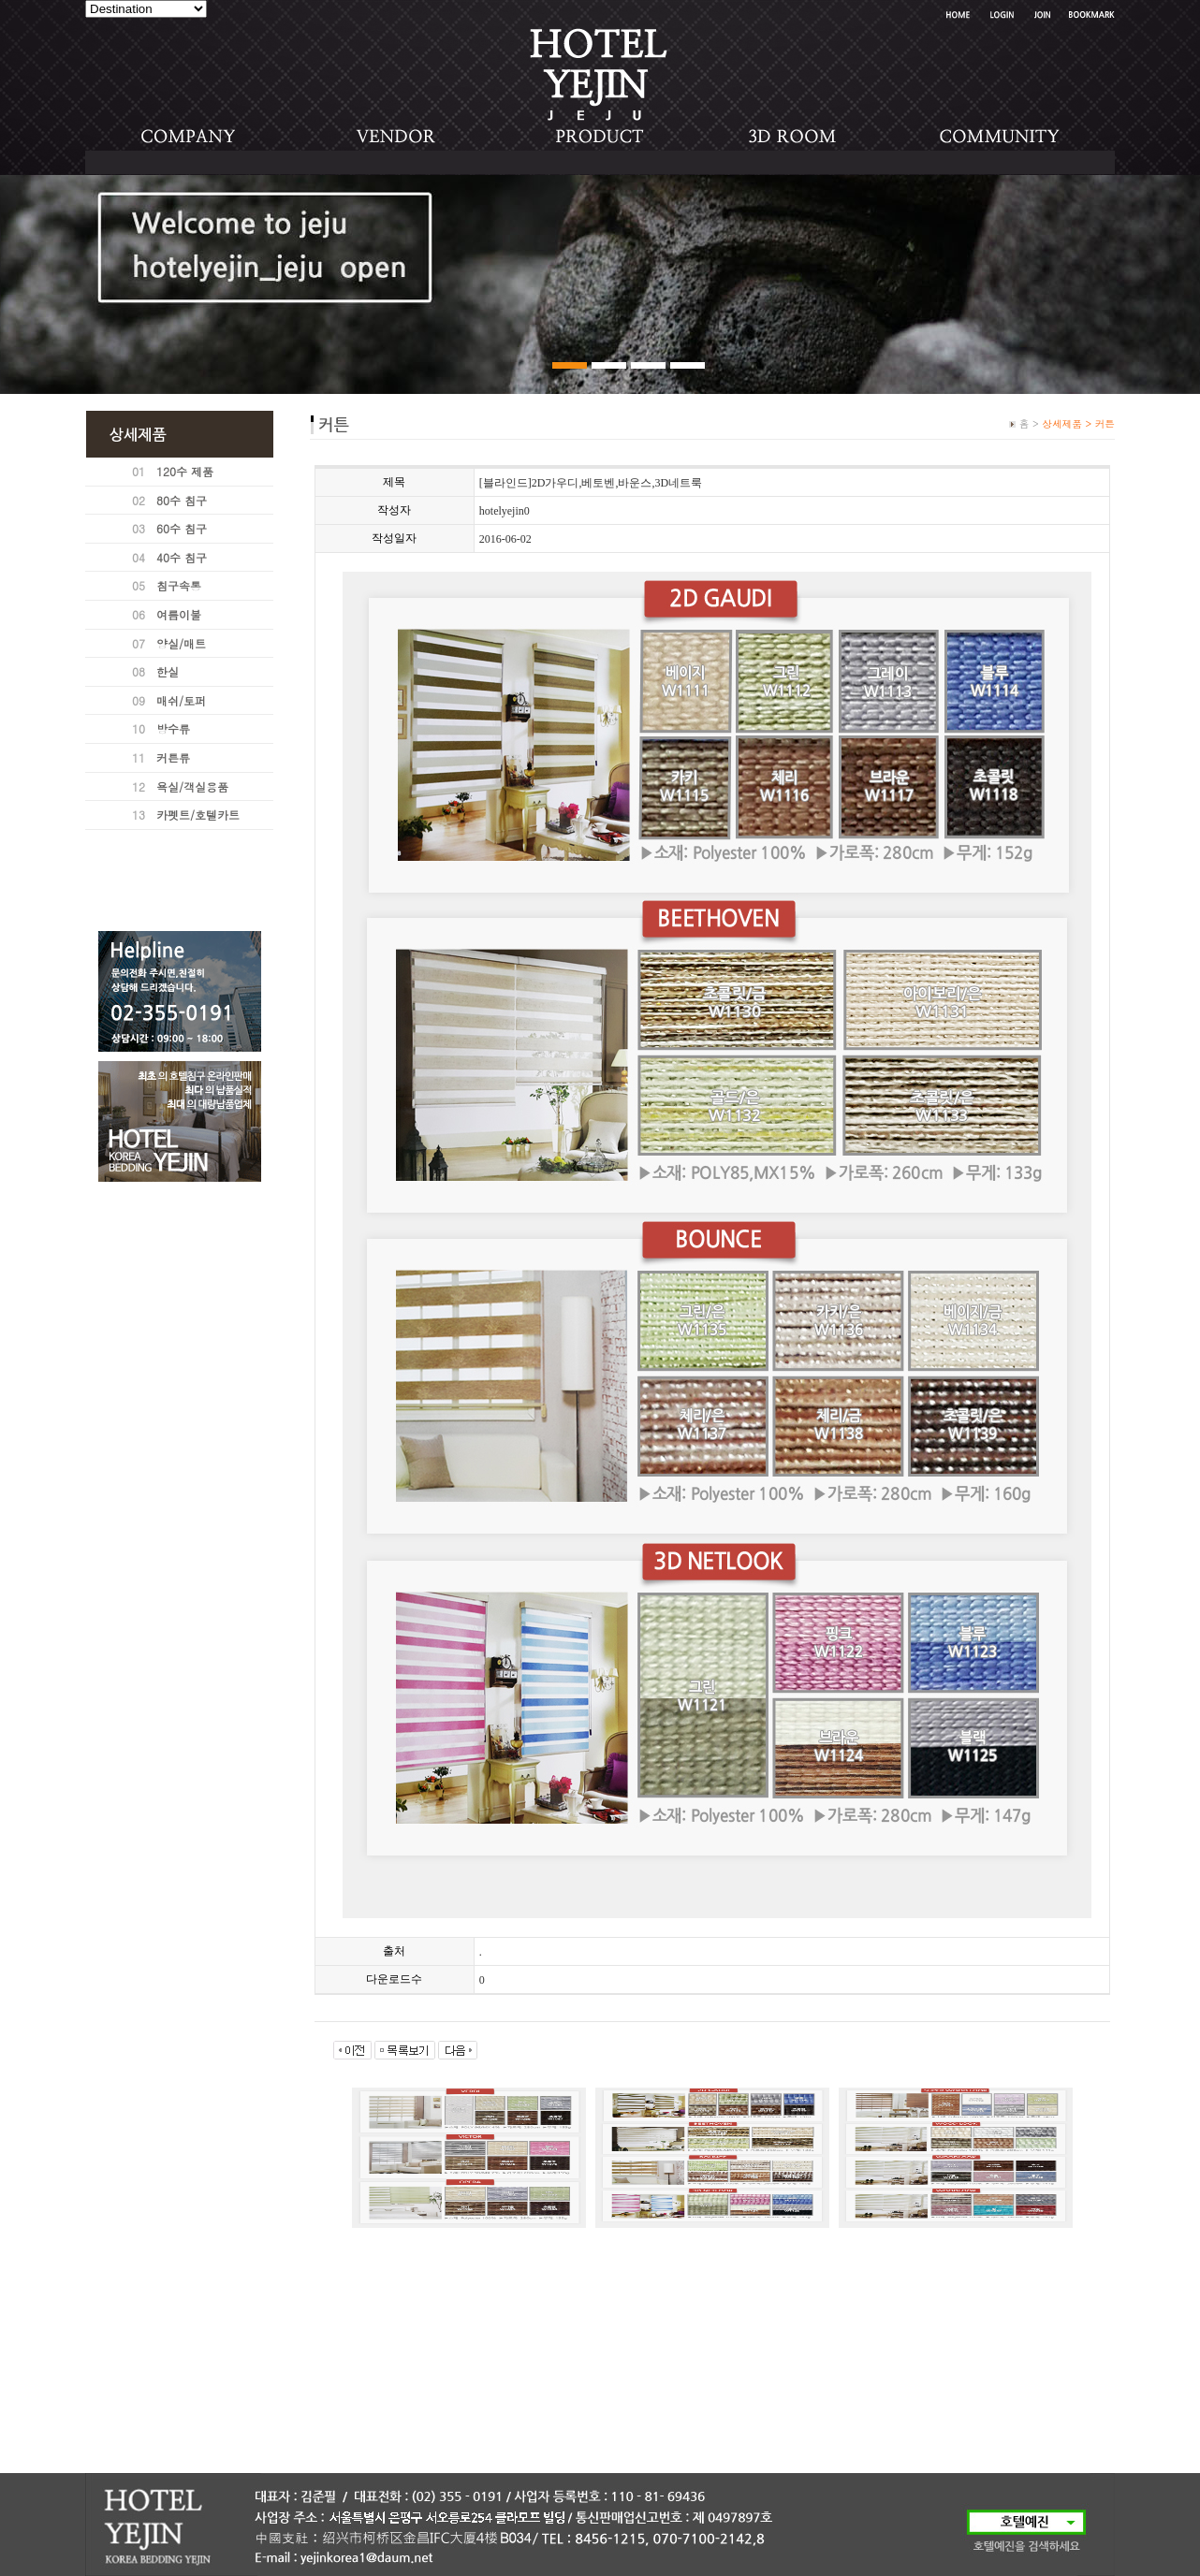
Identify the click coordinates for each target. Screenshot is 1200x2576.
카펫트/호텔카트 (198, 814)
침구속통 (178, 585)
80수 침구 (181, 500)
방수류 (173, 728)
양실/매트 (181, 643)
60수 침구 (181, 528)
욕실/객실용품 (192, 786)
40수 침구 (181, 557)
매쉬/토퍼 (181, 700)
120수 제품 (184, 471)
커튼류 (173, 757)
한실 (167, 671)
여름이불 (178, 614)
